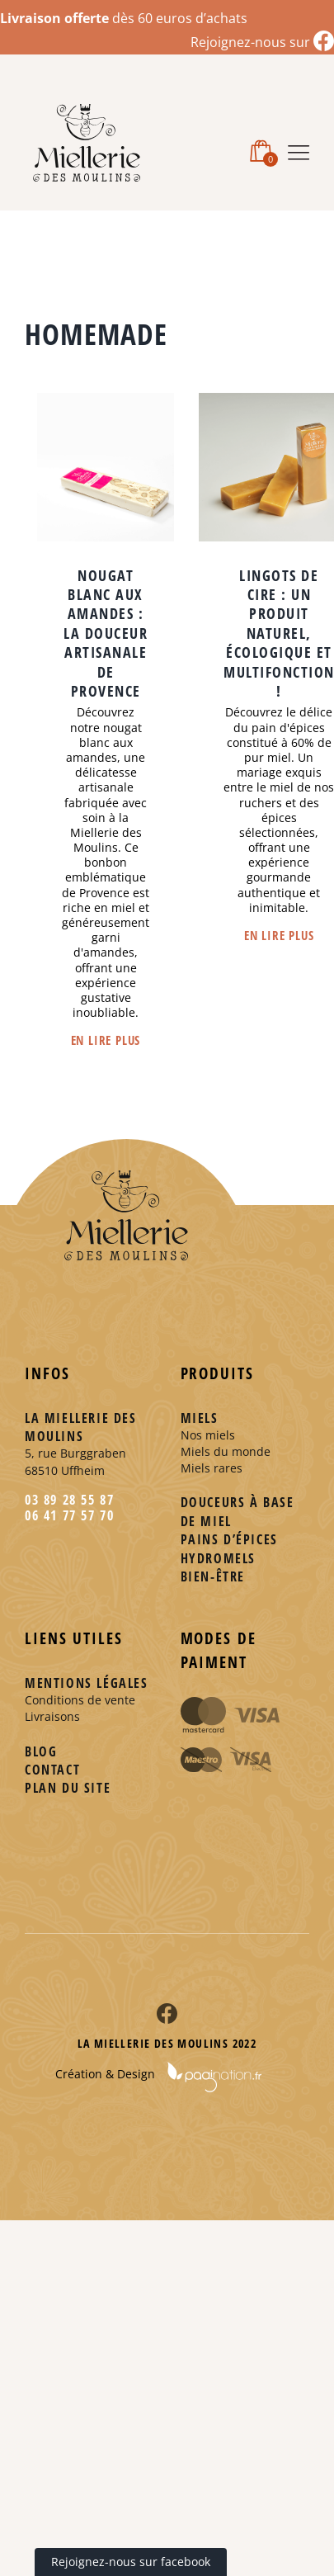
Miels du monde (225, 1451)
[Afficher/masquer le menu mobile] (298, 150)
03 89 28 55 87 (69, 1500)
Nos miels (208, 1435)
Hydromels (218, 1558)
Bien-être (213, 1576)
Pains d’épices (229, 1539)
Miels (200, 1418)
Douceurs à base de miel (237, 1511)
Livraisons (52, 1716)
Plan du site (68, 1788)
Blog (41, 1751)
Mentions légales (86, 1683)
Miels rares (211, 1468)
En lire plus (106, 1040)
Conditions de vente (80, 1700)
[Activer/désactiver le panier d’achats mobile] (260, 149)
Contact (52, 1770)
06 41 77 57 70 (69, 1515)
